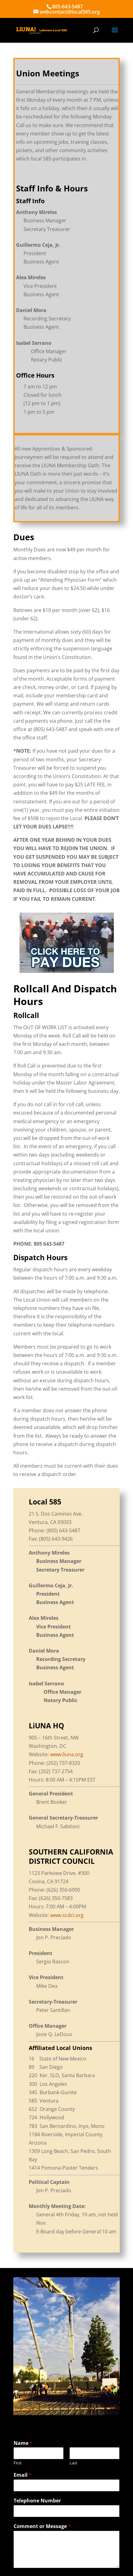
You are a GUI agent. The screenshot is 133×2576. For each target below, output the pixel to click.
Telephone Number (37, 2500)
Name (23, 2443)
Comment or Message (42, 2526)
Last (73, 2463)
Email (23, 2475)
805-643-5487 (67, 6)
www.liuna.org (66, 1754)
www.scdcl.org (67, 1915)
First (18, 2463)
